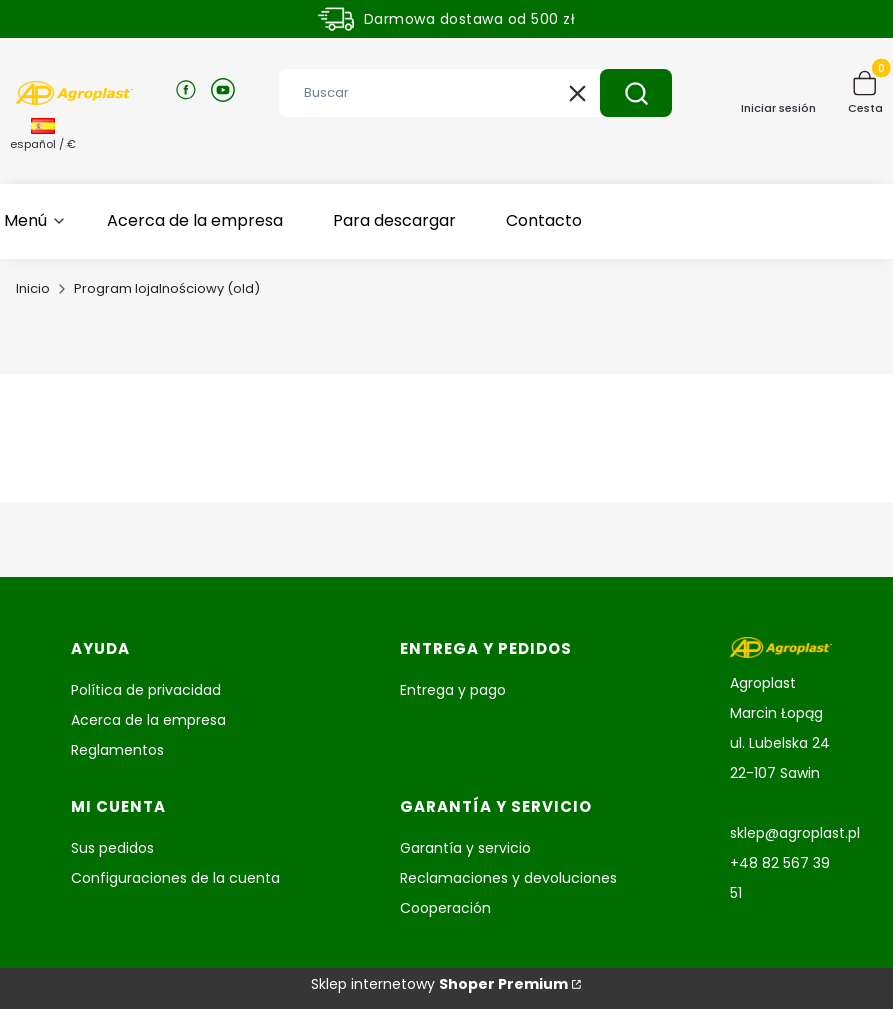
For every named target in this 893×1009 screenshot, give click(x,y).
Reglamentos (117, 750)
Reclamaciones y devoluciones (508, 878)
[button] (636, 93)
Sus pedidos (112, 848)
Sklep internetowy (439, 984)
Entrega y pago (453, 690)
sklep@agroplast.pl (795, 833)
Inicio (33, 288)
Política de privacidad (146, 690)
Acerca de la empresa (148, 720)
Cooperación (445, 908)
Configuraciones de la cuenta (175, 878)
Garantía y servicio (465, 848)
